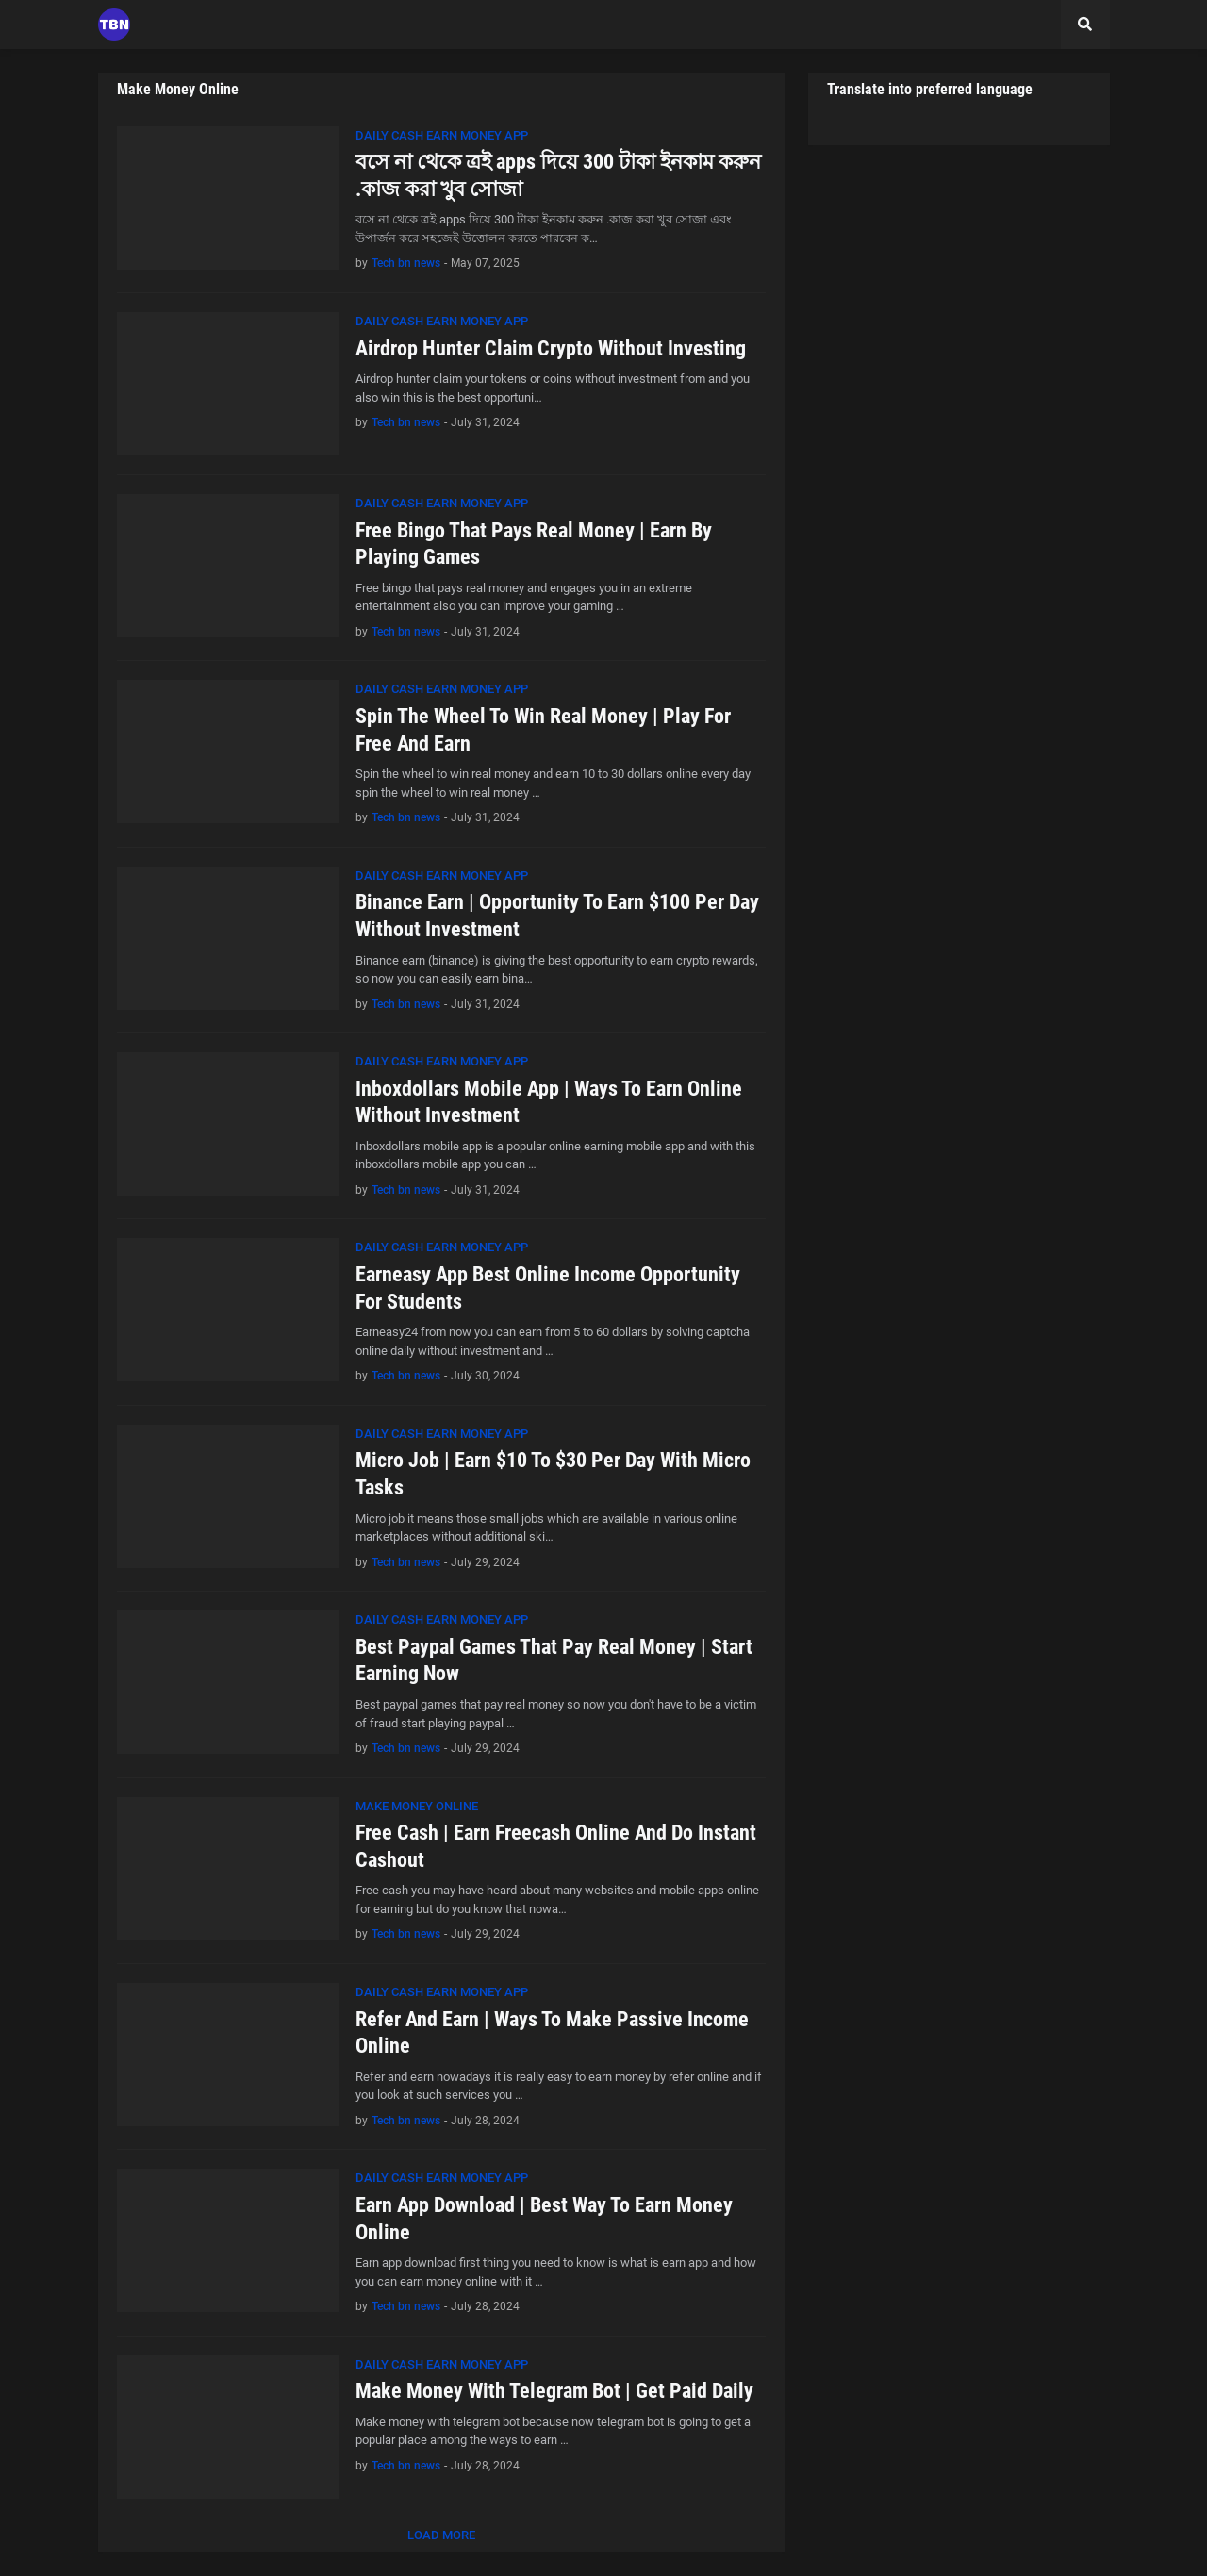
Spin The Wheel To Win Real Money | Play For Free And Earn (543, 729)
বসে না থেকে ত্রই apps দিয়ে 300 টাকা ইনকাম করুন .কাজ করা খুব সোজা (558, 175)
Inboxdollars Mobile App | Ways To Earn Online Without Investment (548, 1102)
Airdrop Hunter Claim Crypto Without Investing (550, 348)
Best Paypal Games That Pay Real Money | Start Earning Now (553, 1660)
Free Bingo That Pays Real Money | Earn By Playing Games (533, 544)
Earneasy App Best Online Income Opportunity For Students (547, 1288)
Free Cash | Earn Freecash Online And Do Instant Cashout (555, 1846)
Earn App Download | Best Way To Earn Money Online (544, 2218)
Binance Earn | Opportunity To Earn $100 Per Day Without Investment (557, 915)
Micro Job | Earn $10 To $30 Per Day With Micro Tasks (553, 1473)
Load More (441, 2535)
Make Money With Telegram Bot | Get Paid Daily (554, 2391)
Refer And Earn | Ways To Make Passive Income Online (552, 2032)
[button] (1085, 24)
